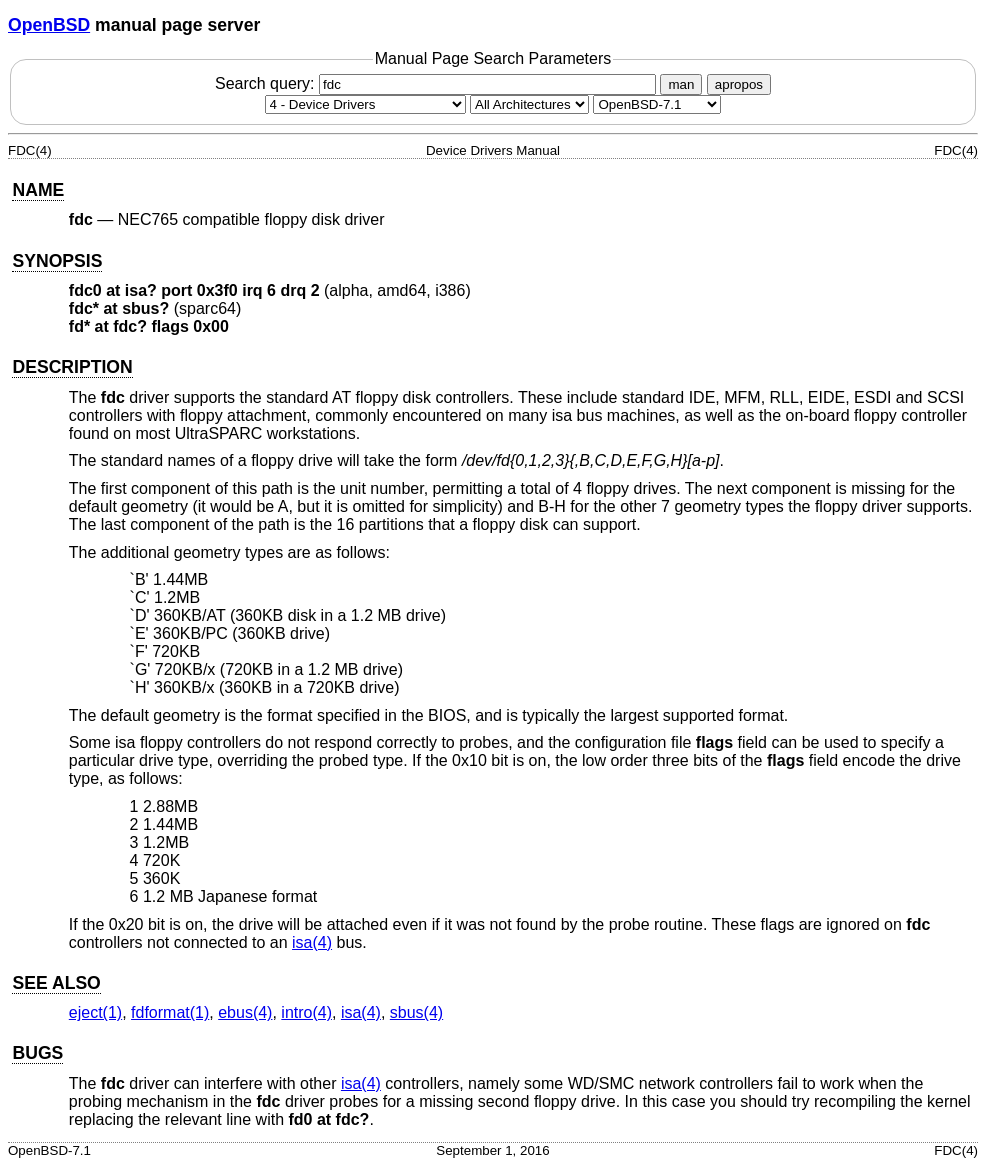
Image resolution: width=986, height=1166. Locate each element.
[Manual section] (365, 104)
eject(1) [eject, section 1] (95, 1012)
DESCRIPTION (72, 367)
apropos (739, 84)
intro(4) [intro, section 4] (306, 1012)
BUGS (37, 1053)
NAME (38, 190)
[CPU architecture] (529, 104)
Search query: (438, 83)
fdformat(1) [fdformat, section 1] (170, 1012)
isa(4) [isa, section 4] (312, 942)
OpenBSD (49, 25)
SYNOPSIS (57, 261)
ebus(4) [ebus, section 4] (245, 1012)
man (681, 84)
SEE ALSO (56, 983)
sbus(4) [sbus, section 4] (416, 1012)
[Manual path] (657, 104)
